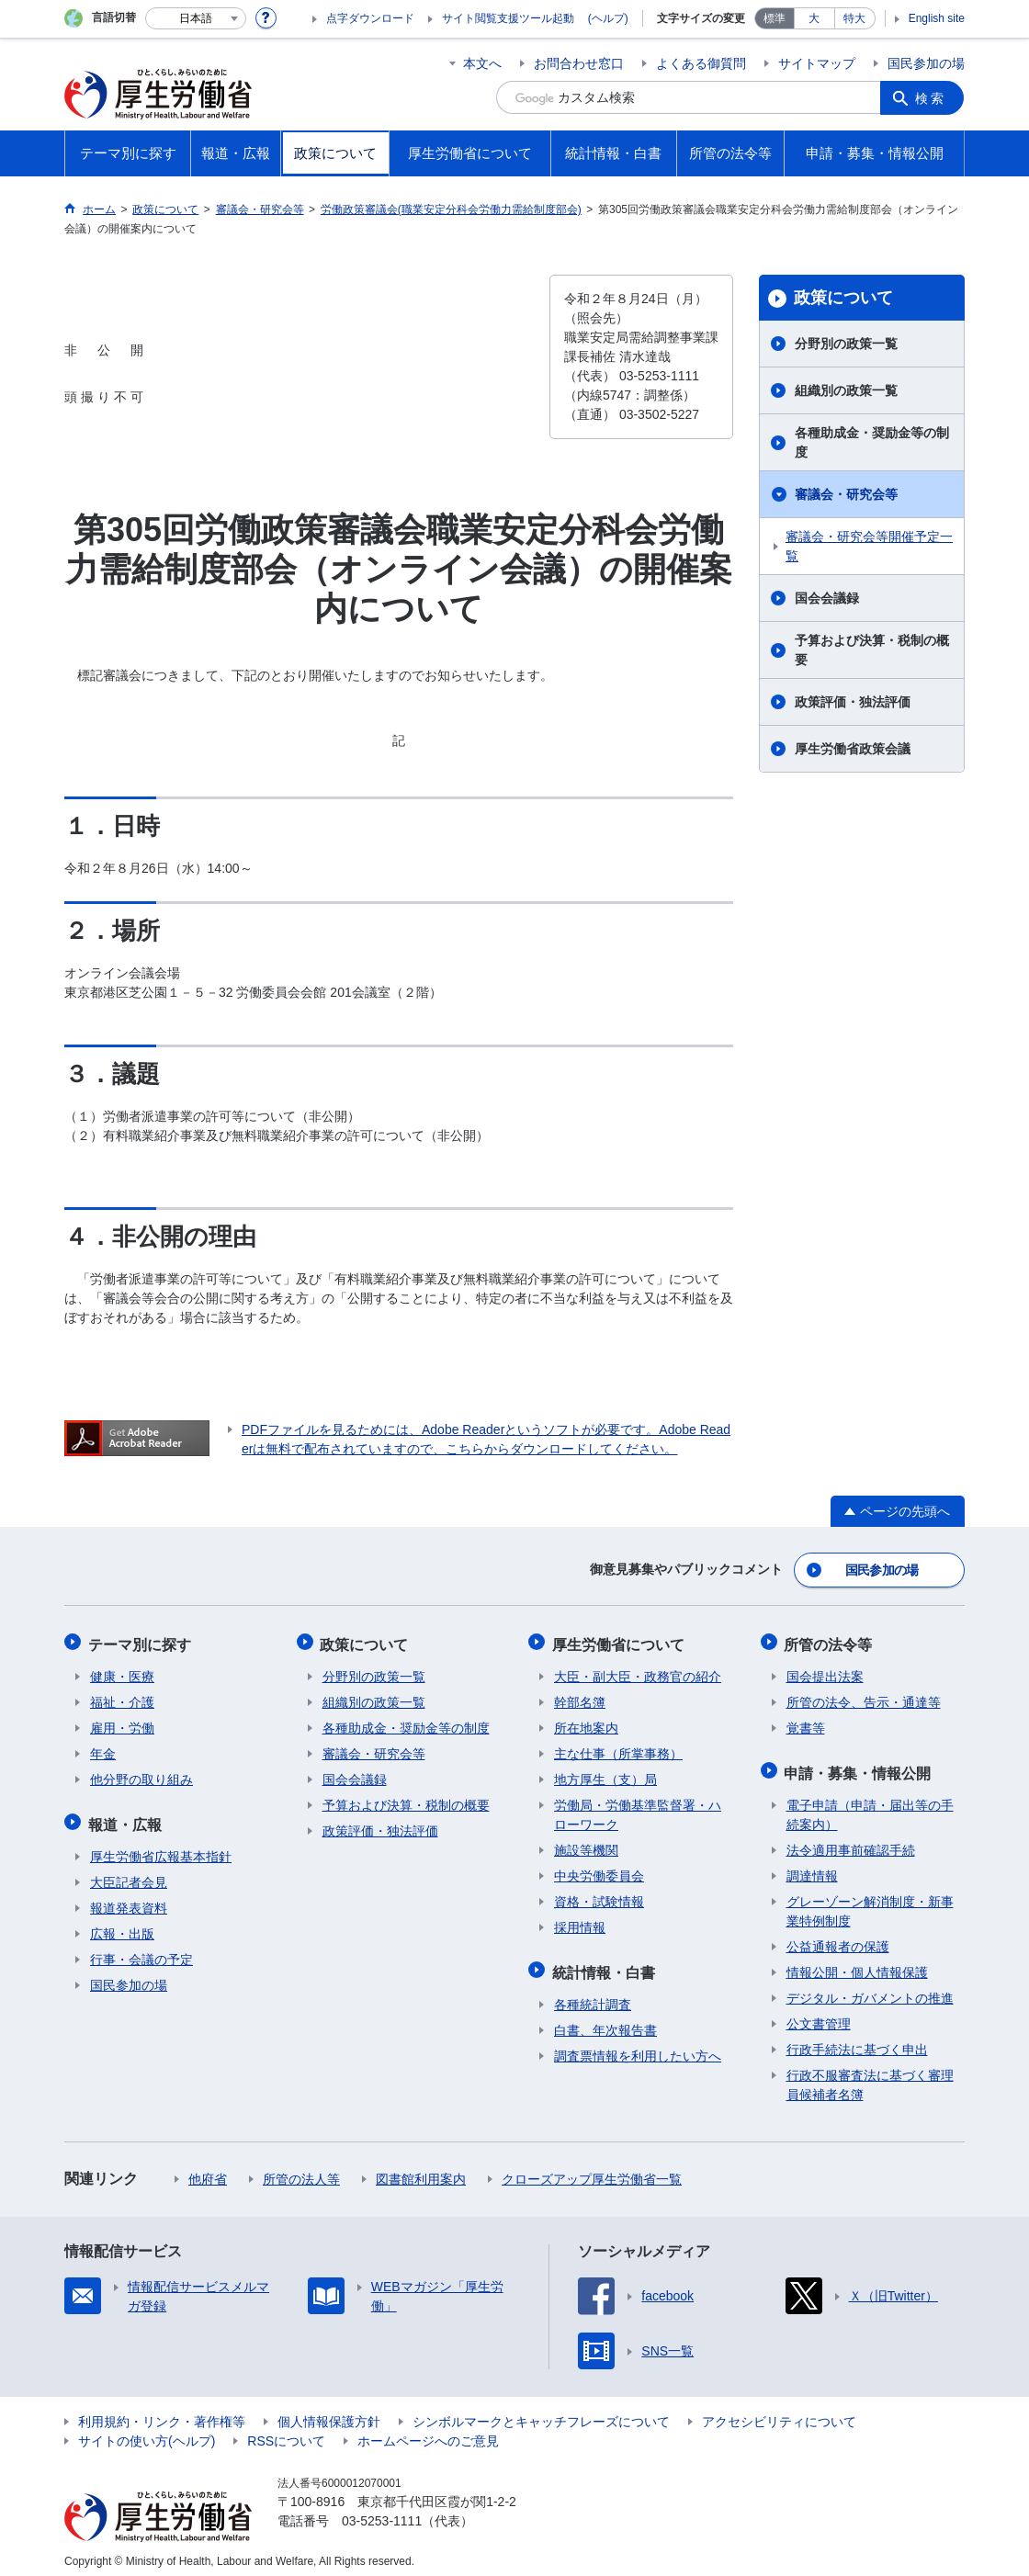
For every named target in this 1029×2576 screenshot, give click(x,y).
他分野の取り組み (141, 1774)
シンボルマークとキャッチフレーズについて (541, 2412)
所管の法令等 (830, 1640)
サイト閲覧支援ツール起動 (508, 18)
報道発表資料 (128, 1899)
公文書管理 (818, 2014)
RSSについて (286, 2431)
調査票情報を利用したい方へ (637, 2046)
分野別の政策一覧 (846, 343)
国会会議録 (827, 598)
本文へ (482, 63)
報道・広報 (127, 1817)
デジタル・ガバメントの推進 (870, 1989)
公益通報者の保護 (837, 1937)
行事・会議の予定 (141, 1950)
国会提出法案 (825, 1671)
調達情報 (812, 1866)
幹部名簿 (579, 1696)
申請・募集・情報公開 (859, 1765)
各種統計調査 (592, 1995)
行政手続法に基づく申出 (857, 2040)
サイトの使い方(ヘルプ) (146, 2431)
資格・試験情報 (599, 1896)
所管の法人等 (301, 2170)
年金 (103, 1748)
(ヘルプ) (608, 18)
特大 (854, 18)
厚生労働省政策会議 (852, 748)
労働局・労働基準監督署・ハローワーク (637, 1809)
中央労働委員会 (599, 1870)
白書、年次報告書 (605, 2021)
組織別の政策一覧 (846, 390)
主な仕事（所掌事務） (618, 1748)
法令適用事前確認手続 (850, 1841)
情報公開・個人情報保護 (857, 1963)
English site (937, 18)
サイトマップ (816, 63)
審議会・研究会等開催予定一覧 (869, 546)
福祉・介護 (122, 1696)
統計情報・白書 (605, 1964)
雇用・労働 (122, 1722)
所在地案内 (586, 1722)
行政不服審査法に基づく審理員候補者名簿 (870, 2076)
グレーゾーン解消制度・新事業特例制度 (870, 1902)
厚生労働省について (620, 1640)
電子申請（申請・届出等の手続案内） (870, 1806)
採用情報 (579, 1922)
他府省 (207, 2170)
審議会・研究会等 (846, 494)
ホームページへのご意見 (428, 2431)
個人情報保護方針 (328, 2412)
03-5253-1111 (382, 2511)
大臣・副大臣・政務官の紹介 (637, 1671)
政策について (843, 297)
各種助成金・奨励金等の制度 (872, 442)
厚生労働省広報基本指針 (161, 1847)
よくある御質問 (701, 63)
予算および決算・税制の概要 (872, 650)
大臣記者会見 (128, 1873)
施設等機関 (586, 1844)
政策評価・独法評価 (852, 702)
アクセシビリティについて (779, 2412)
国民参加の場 (926, 63)
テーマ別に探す (141, 1640)
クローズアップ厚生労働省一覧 (592, 2170)
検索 (931, 97)
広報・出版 (122, 1924)
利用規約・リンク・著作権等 (161, 2412)
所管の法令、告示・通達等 (863, 1696)
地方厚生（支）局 (605, 1774)
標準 (774, 18)
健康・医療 (122, 1671)
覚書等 (805, 1722)
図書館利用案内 (421, 2170)
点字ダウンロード (370, 18)
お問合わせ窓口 (579, 63)
